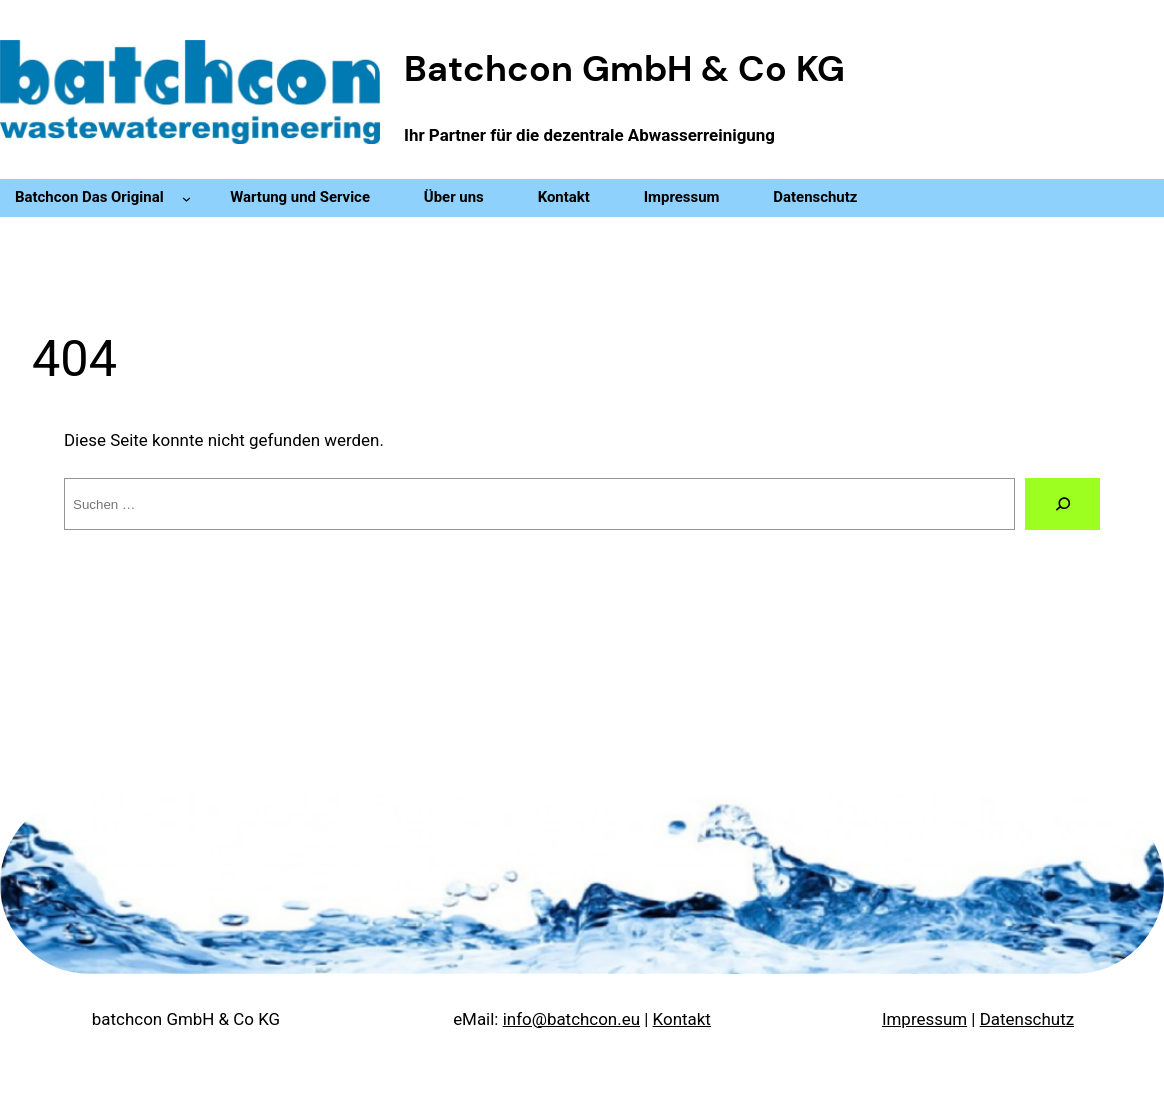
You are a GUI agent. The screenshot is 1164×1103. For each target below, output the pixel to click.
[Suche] (1062, 504)
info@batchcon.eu (571, 1019)
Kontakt (682, 1019)
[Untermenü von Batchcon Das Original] (186, 198)
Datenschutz (1027, 1019)
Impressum (924, 1019)
